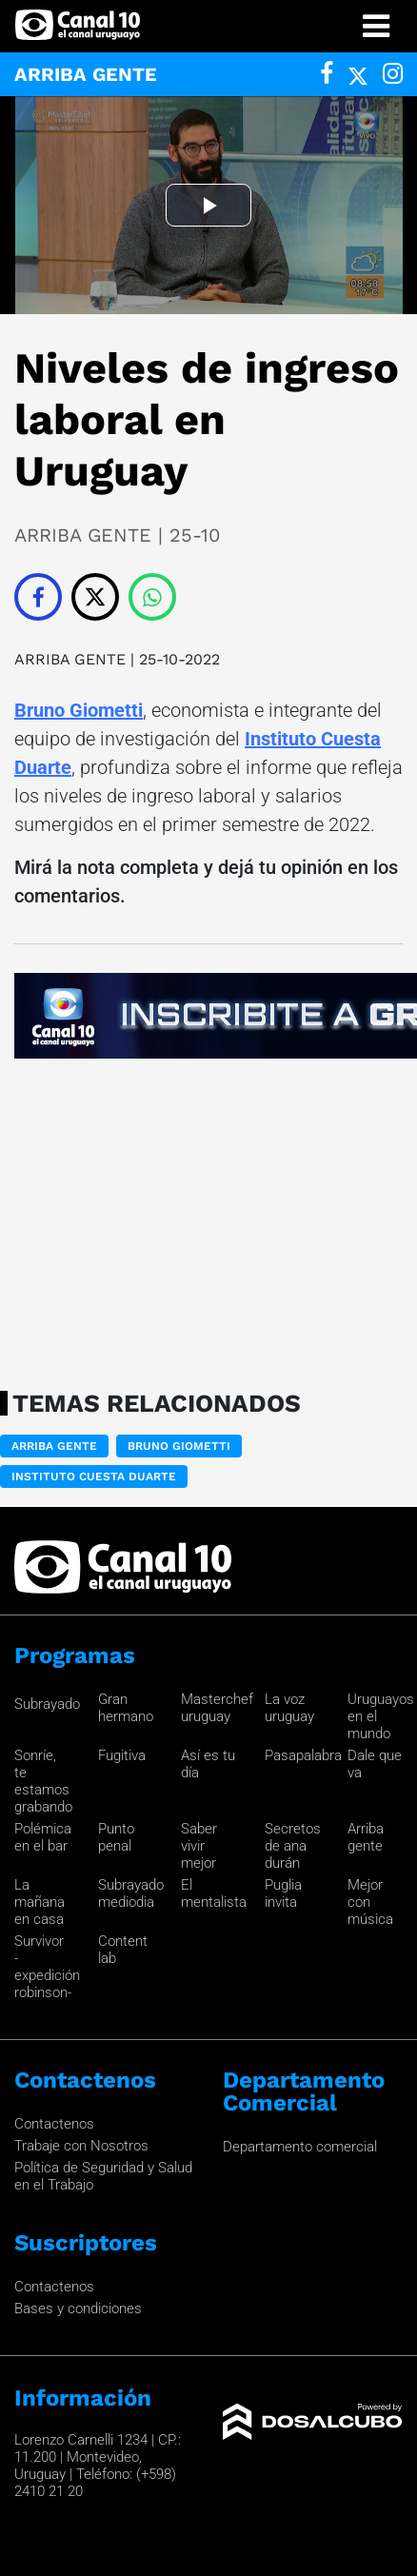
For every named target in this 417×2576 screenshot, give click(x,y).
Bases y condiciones (78, 2308)
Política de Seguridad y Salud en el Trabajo (103, 2176)
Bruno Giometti (78, 710)
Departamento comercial (300, 2146)
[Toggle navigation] (376, 26)
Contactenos (54, 2123)
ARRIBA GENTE (70, 659)
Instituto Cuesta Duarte (93, 1476)
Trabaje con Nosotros (81, 2145)
